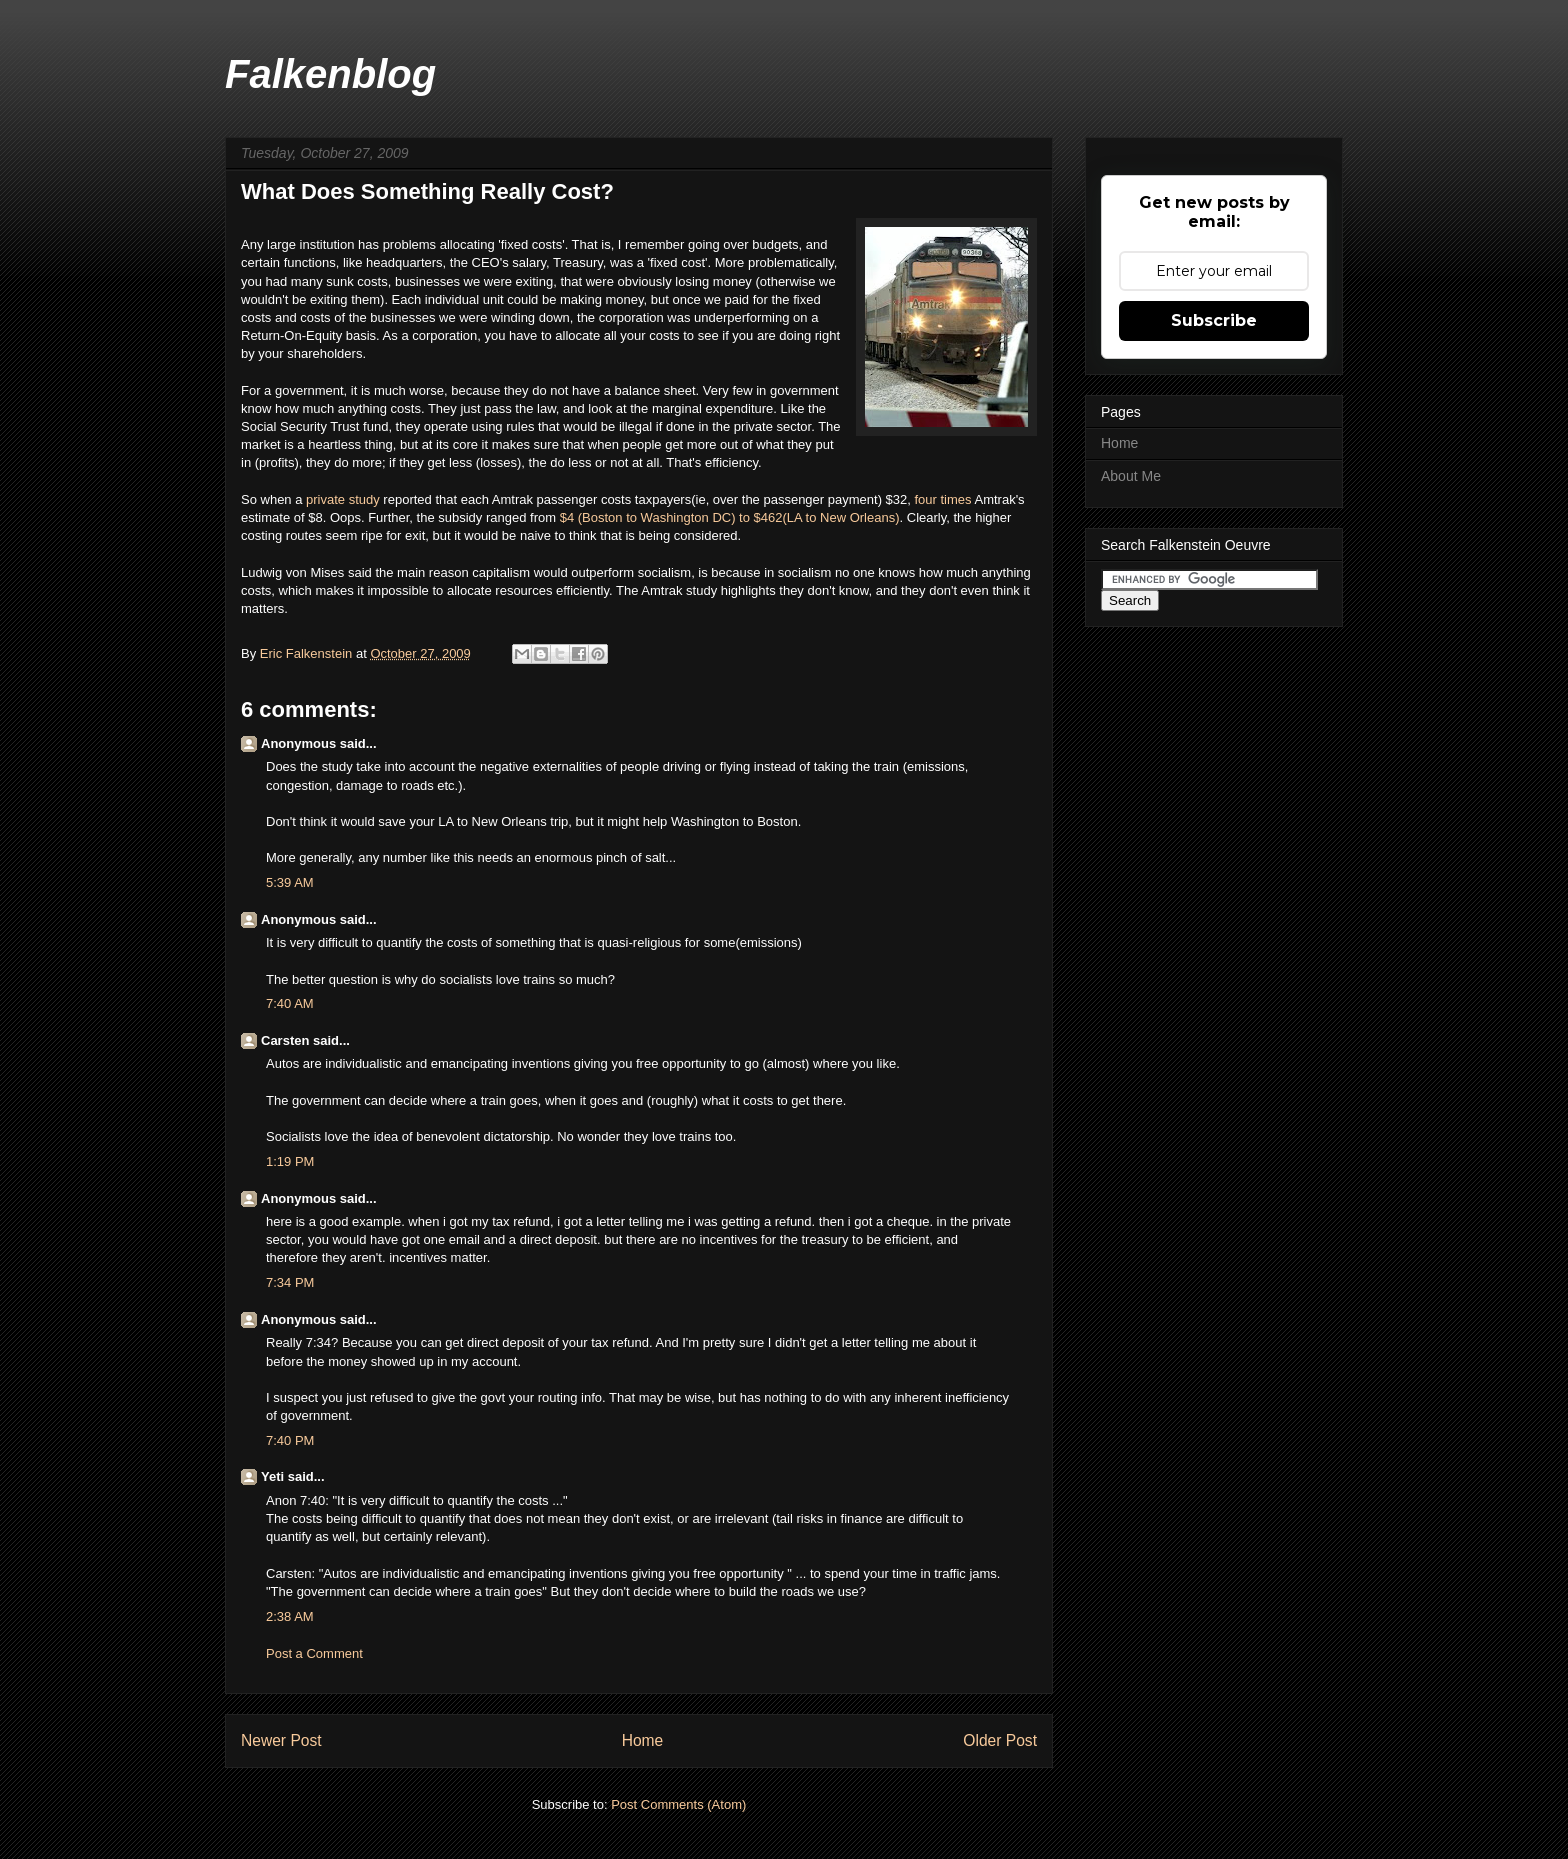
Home (643, 1740)
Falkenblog (330, 74)
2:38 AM (290, 1616)
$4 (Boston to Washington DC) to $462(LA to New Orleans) (730, 517)
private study (343, 499)
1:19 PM (290, 1161)
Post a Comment (314, 1653)
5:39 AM (290, 882)
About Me (1131, 476)
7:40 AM (290, 1003)
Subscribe (1214, 320)
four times (942, 499)
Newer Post (281, 1740)
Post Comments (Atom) (678, 1804)
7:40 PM (290, 1440)
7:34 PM (290, 1282)
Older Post (1000, 1740)
